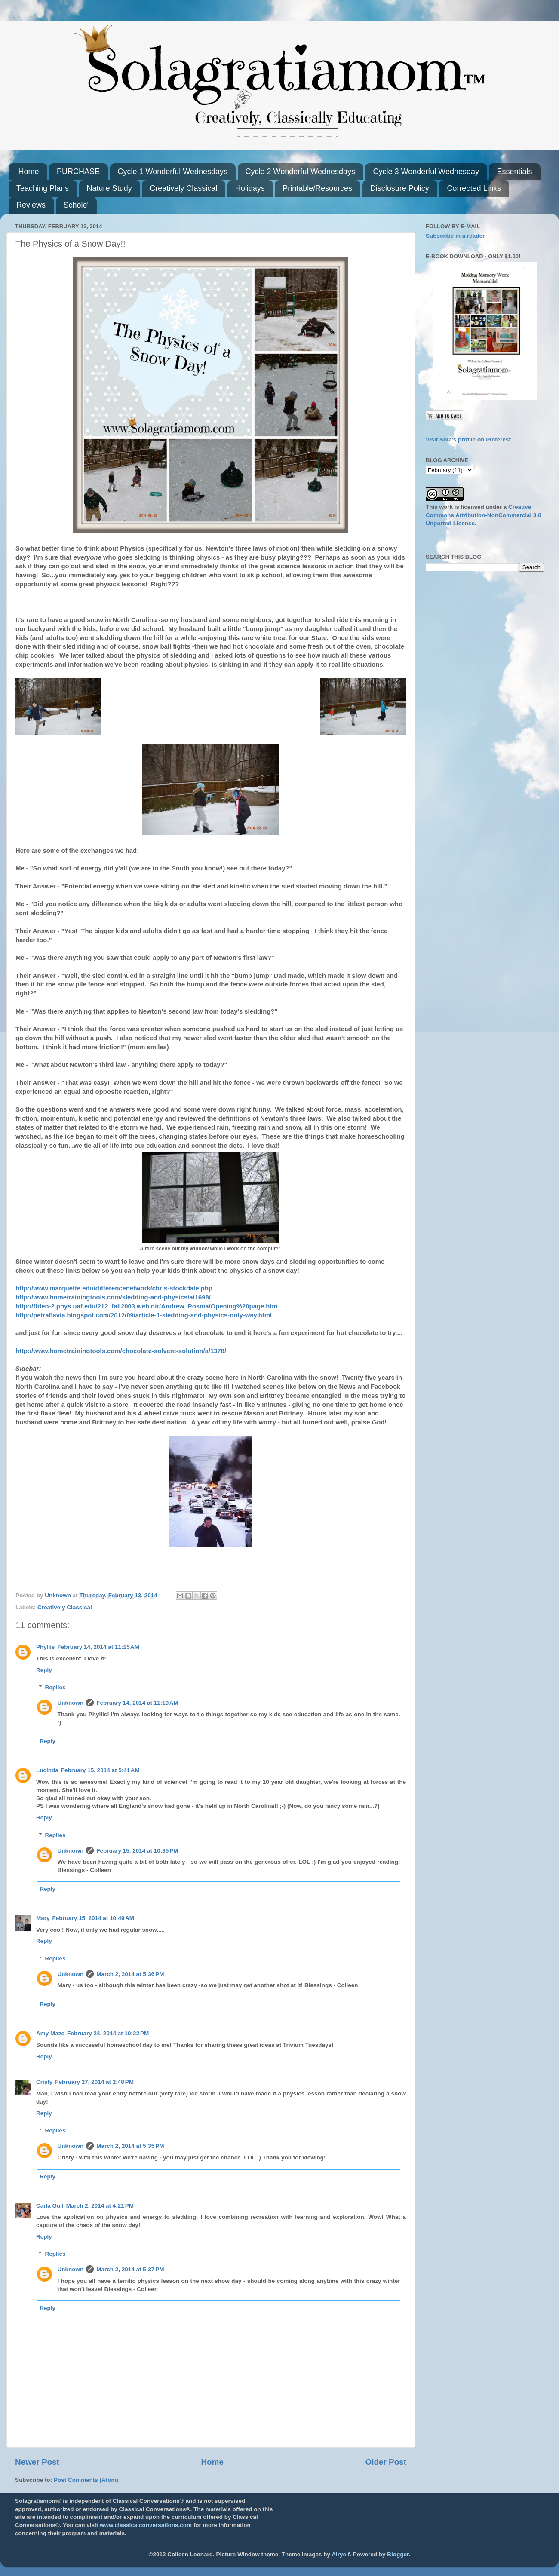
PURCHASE (78, 171)
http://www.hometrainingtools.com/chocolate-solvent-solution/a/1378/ (120, 1351)
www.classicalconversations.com (146, 2525)
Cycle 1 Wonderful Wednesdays (172, 171)
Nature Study (109, 188)
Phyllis (45, 1647)
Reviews (31, 205)
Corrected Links (474, 188)
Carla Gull (50, 2205)
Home (28, 171)
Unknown (71, 1703)
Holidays (250, 188)
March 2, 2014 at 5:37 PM (130, 2269)
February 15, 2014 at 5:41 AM (100, 1770)
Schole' (76, 205)
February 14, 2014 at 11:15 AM (98, 1647)
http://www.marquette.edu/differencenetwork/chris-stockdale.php (113, 1288)
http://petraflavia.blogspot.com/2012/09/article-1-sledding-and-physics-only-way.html (143, 1315)
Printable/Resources (317, 188)
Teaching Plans (42, 188)
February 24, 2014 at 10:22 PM (108, 2033)
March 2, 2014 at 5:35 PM (130, 2146)
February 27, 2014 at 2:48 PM (94, 2082)
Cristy (44, 2082)
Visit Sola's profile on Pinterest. (469, 439)
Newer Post (37, 2461)
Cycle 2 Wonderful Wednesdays (300, 171)
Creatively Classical (183, 188)
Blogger (397, 2554)
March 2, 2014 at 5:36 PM (130, 1974)
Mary (43, 1918)
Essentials (514, 171)
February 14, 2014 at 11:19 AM (137, 1703)
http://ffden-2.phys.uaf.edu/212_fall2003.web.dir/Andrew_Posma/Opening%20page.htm (146, 1306)
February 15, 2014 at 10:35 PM (137, 1850)
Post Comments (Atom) (86, 2480)
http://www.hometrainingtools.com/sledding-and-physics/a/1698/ (113, 1297)
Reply (44, 1670)
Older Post (385, 2461)
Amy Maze (50, 2033)
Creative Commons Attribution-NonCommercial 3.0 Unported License (483, 515)
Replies (55, 1687)
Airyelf (341, 2554)
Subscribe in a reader (455, 236)
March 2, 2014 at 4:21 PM (100, 2205)
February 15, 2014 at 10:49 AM (93, 1918)
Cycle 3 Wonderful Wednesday (426, 171)
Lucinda (47, 1770)
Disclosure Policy (399, 188)
